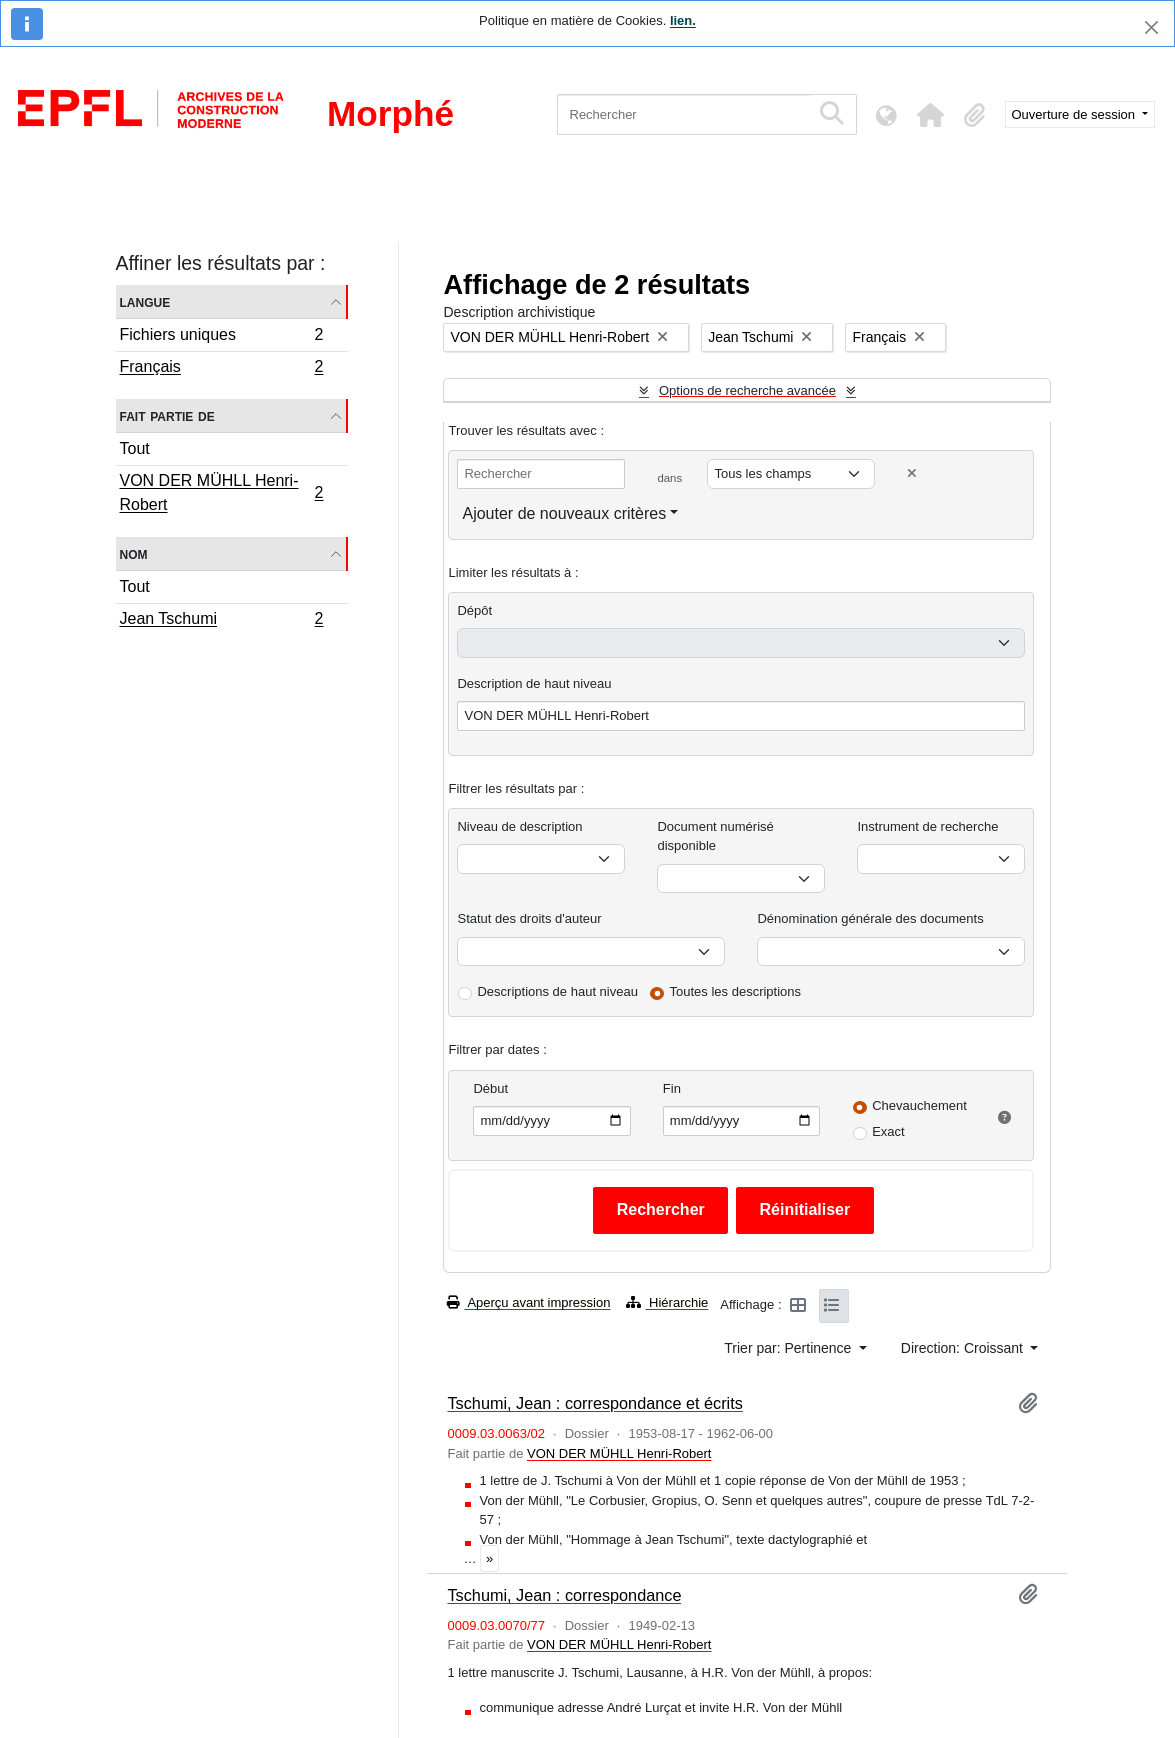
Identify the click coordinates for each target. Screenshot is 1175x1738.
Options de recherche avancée (747, 390)
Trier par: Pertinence (789, 1348)
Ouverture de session (1075, 114)
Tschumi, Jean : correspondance (564, 1595)
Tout (135, 448)
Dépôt (474, 610)
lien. (683, 20)
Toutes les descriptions (736, 991)
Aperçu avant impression (528, 1302)
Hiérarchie (667, 1302)
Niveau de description (519, 826)
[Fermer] (1151, 27)
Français (221, 369)
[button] (931, 115)
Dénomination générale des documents (870, 918)
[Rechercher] (683, 114)
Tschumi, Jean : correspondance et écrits (594, 1403)
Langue (145, 301)
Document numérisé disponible (715, 836)
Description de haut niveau (534, 683)
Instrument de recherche (927, 826)
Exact (888, 1131)
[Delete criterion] (912, 473)
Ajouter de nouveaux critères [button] (564, 513)
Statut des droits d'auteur (529, 918)
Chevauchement (919, 1105)
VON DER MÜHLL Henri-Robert (221, 492)
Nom (134, 553)
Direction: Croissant (964, 1348)
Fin (672, 1088)
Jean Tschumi (221, 621)
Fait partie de (167, 415)
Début (490, 1088)
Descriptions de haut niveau (557, 991)
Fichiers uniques (221, 337)
